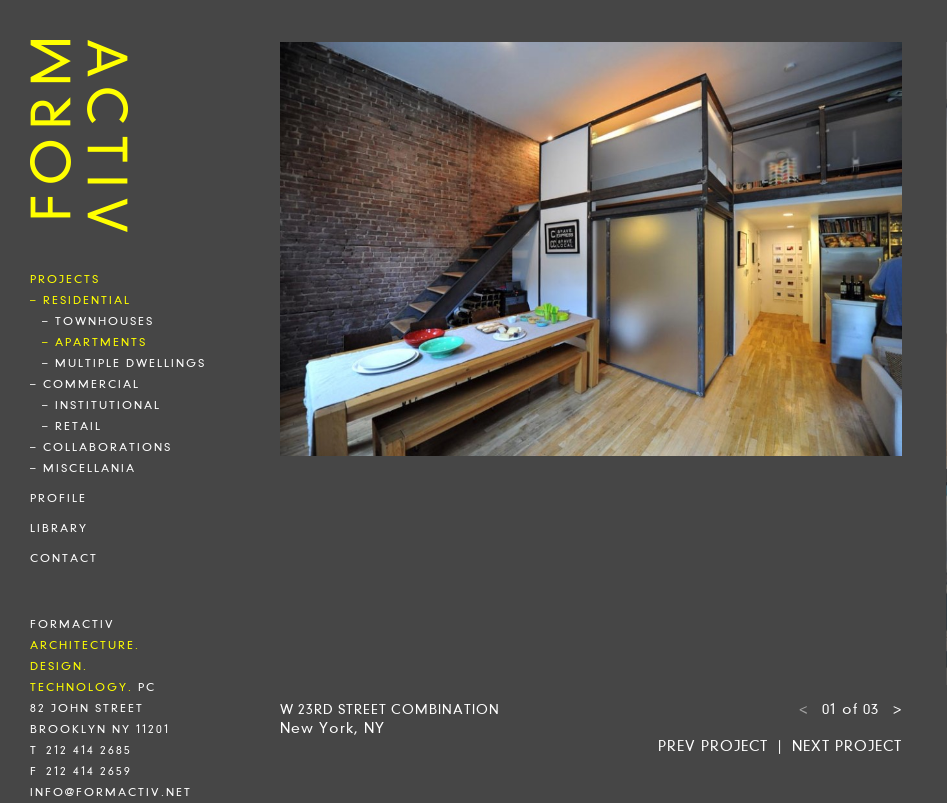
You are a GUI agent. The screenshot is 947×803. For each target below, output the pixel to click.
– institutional (101, 405)
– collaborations (101, 447)
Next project (847, 746)
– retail (72, 426)
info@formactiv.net (111, 792)
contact (64, 558)
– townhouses (98, 321)
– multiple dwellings (124, 363)
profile (58, 498)
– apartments (94, 342)
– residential (80, 300)
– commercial (85, 384)
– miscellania (83, 468)
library (59, 528)
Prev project (713, 746)
